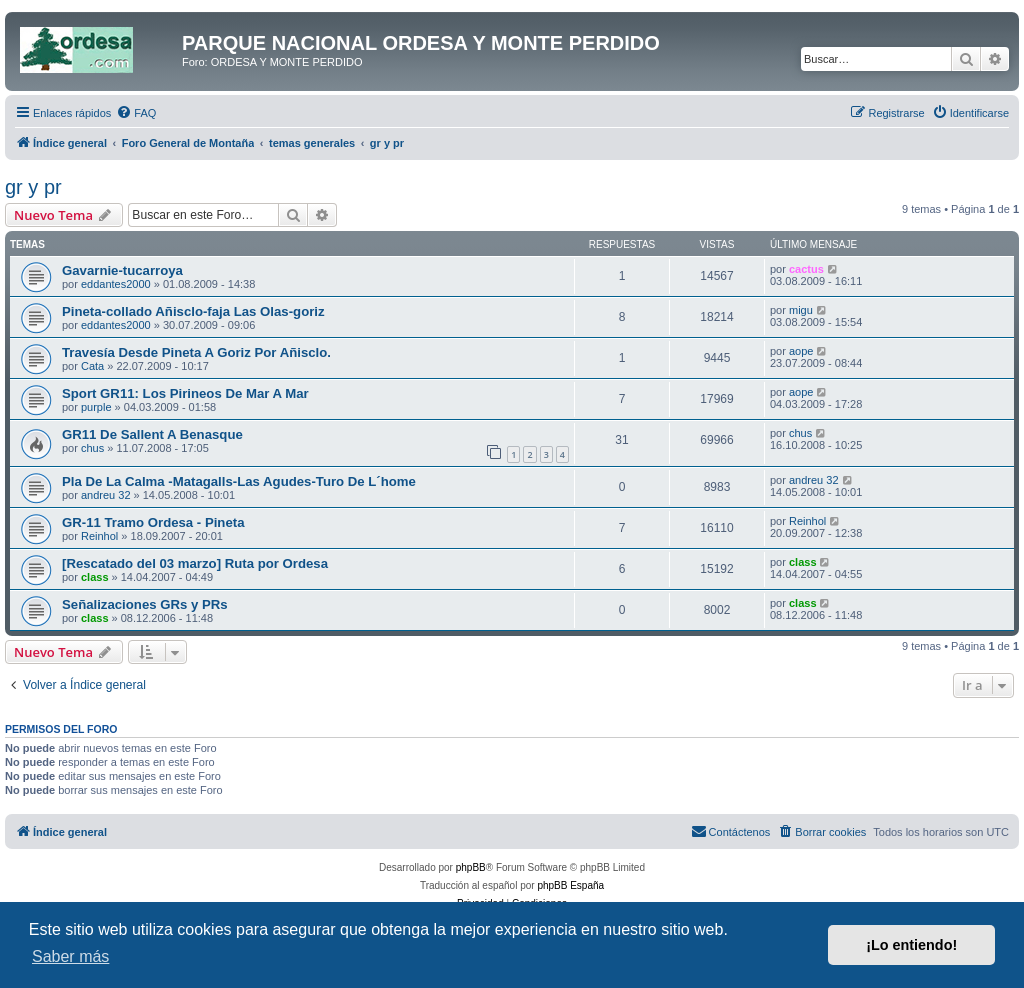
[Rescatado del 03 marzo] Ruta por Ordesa (195, 563)
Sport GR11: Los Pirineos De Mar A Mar (185, 393)
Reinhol (99, 536)
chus (92, 448)
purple (96, 407)
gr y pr (33, 187)
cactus (806, 269)
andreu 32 (106, 495)
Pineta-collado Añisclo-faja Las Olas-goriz (193, 311)
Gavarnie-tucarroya (122, 270)
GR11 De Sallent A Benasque (152, 434)
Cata (92, 366)
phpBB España (570, 885)
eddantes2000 (116, 284)
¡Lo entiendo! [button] (911, 945)
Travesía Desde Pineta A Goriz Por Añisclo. (196, 352)
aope (801, 351)
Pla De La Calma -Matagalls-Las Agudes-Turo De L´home (239, 481)
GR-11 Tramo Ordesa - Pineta (153, 522)
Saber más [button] (70, 956)
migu (801, 310)
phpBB (471, 867)
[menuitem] (136, 113)
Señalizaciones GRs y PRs (145, 604)
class (95, 577)
